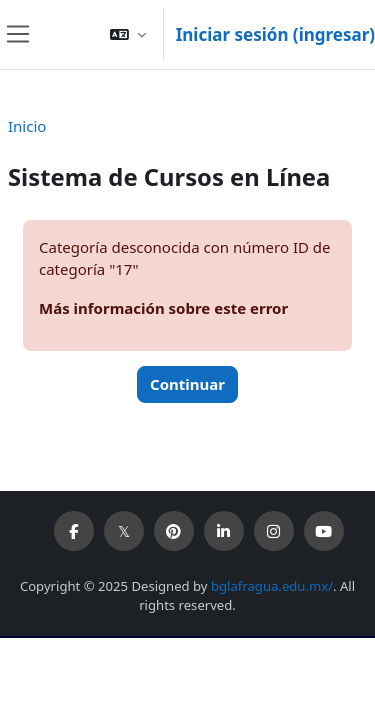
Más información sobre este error (163, 308)
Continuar (187, 384)
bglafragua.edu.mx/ (272, 586)
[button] (128, 34)
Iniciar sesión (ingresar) (275, 34)
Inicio (27, 126)
